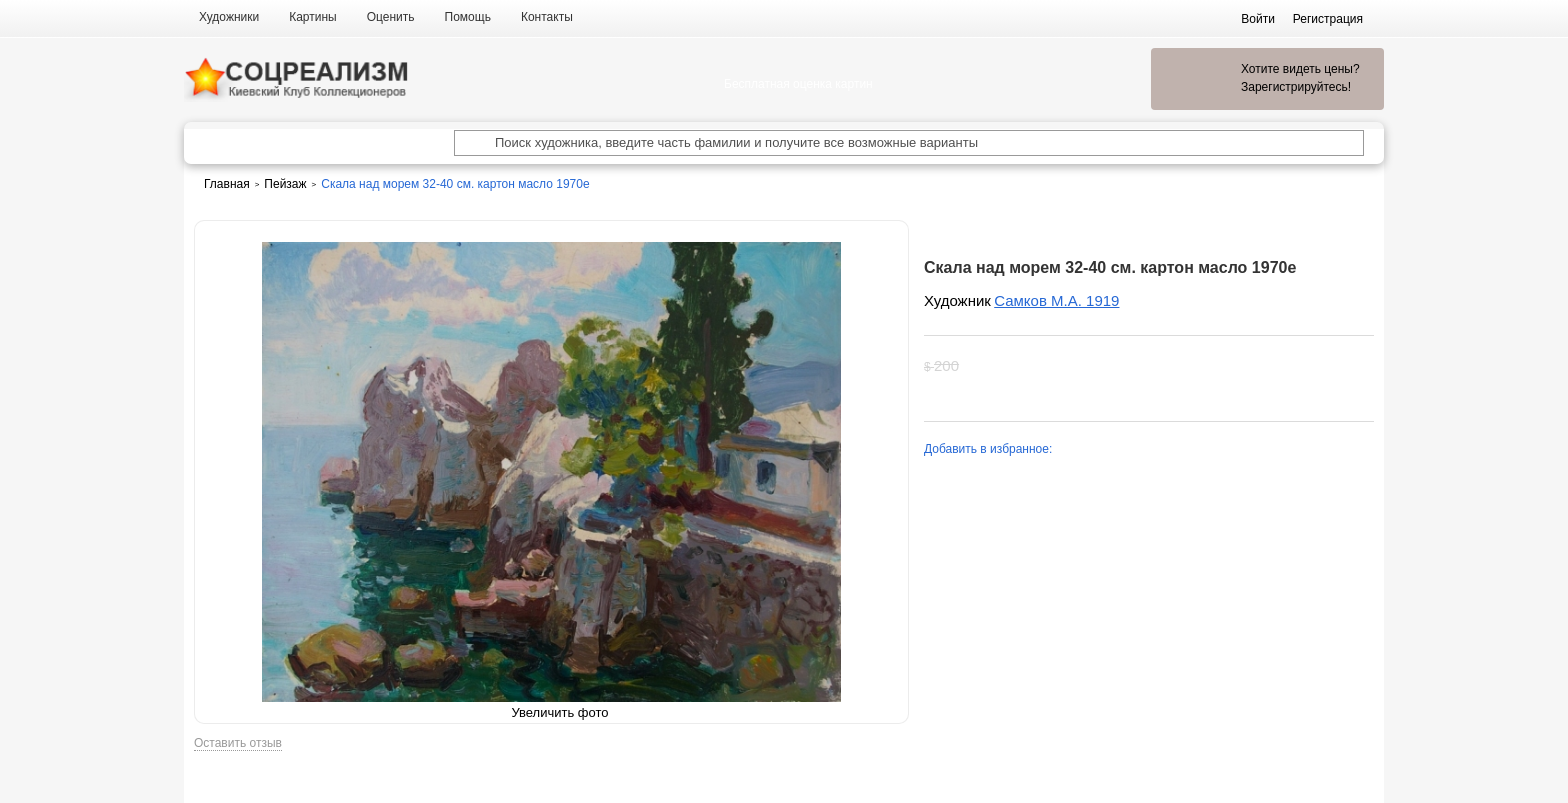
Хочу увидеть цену (1094, 366)
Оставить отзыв (238, 743)
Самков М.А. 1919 (1056, 300)
